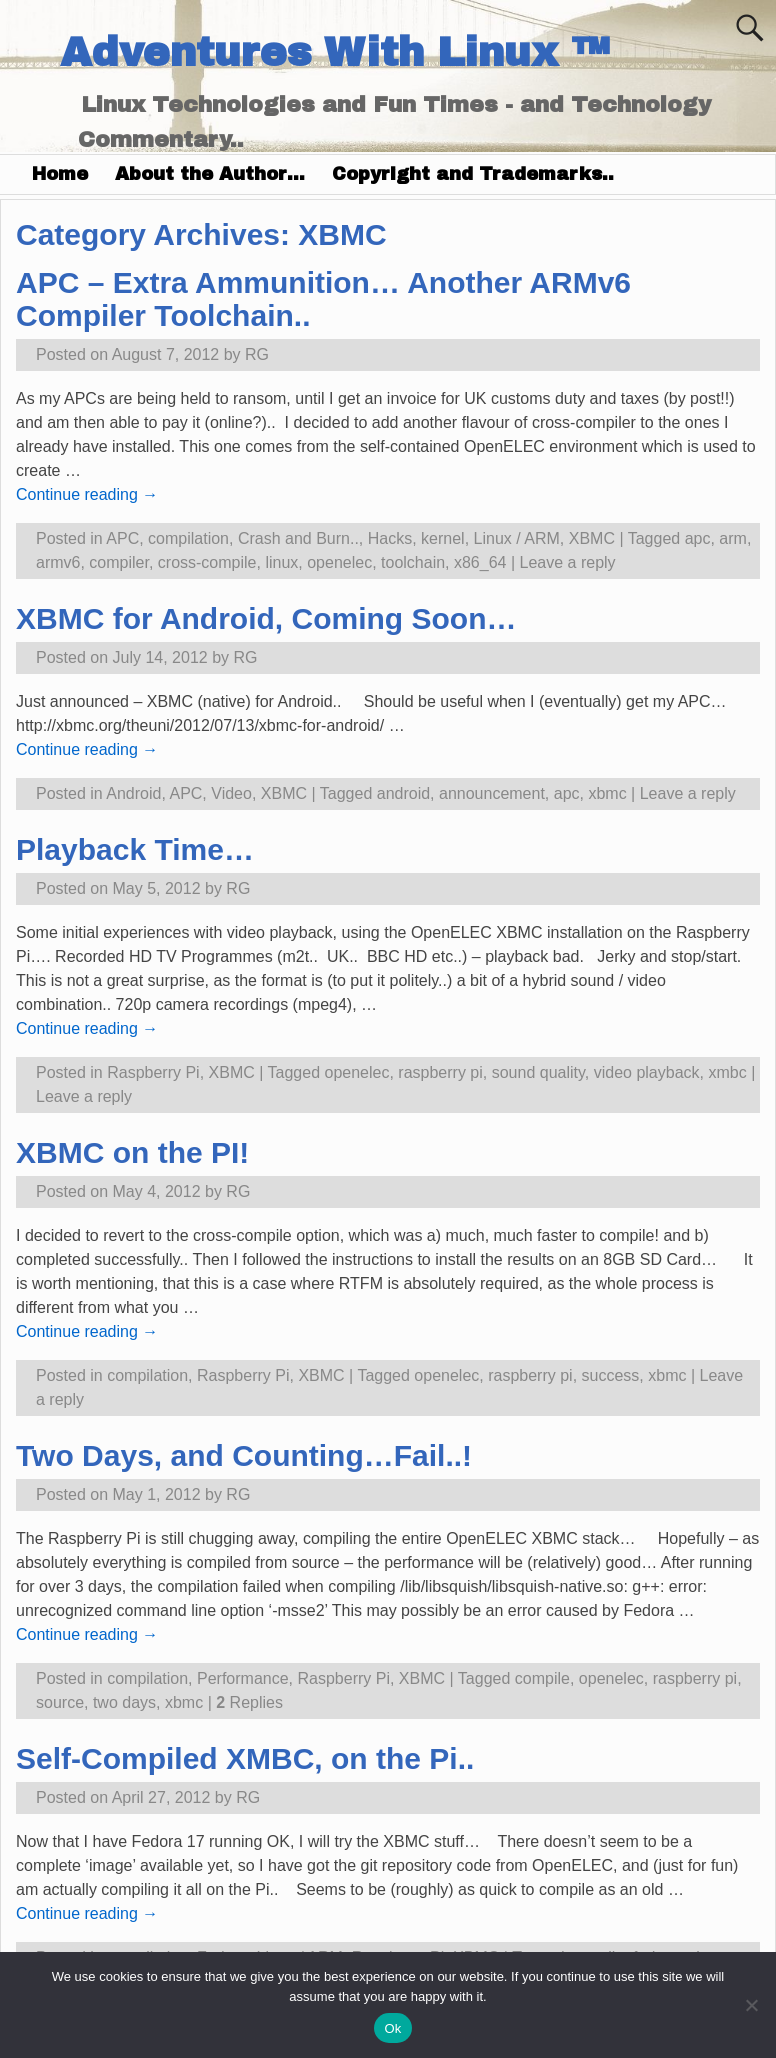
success (611, 1375)
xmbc (727, 1072)
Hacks (390, 538)
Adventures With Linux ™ (334, 52)
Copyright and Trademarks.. (473, 174)
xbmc (607, 793)
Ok (392, 2028)
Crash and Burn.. (298, 538)
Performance (243, 1678)
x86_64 (480, 562)
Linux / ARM (517, 538)
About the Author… (210, 174)
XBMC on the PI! (132, 1152)
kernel (443, 538)
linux (281, 562)
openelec (339, 562)
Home (60, 174)
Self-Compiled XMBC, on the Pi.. (245, 1758)
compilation (188, 538)
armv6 (58, 562)
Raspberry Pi (153, 1072)
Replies (249, 1702)
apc (698, 538)
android (403, 793)
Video (231, 793)
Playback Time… (135, 849)
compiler (119, 562)
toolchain (413, 562)
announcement (492, 793)
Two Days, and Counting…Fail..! (244, 1455)
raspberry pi (440, 1072)
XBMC (592, 538)
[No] (751, 2005)
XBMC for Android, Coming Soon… (266, 618)
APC (122, 538)
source (60, 1702)
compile (542, 1678)
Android (133, 793)
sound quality (538, 1072)
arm (733, 538)
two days (124, 1702)
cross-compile (207, 562)
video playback (647, 1072)
